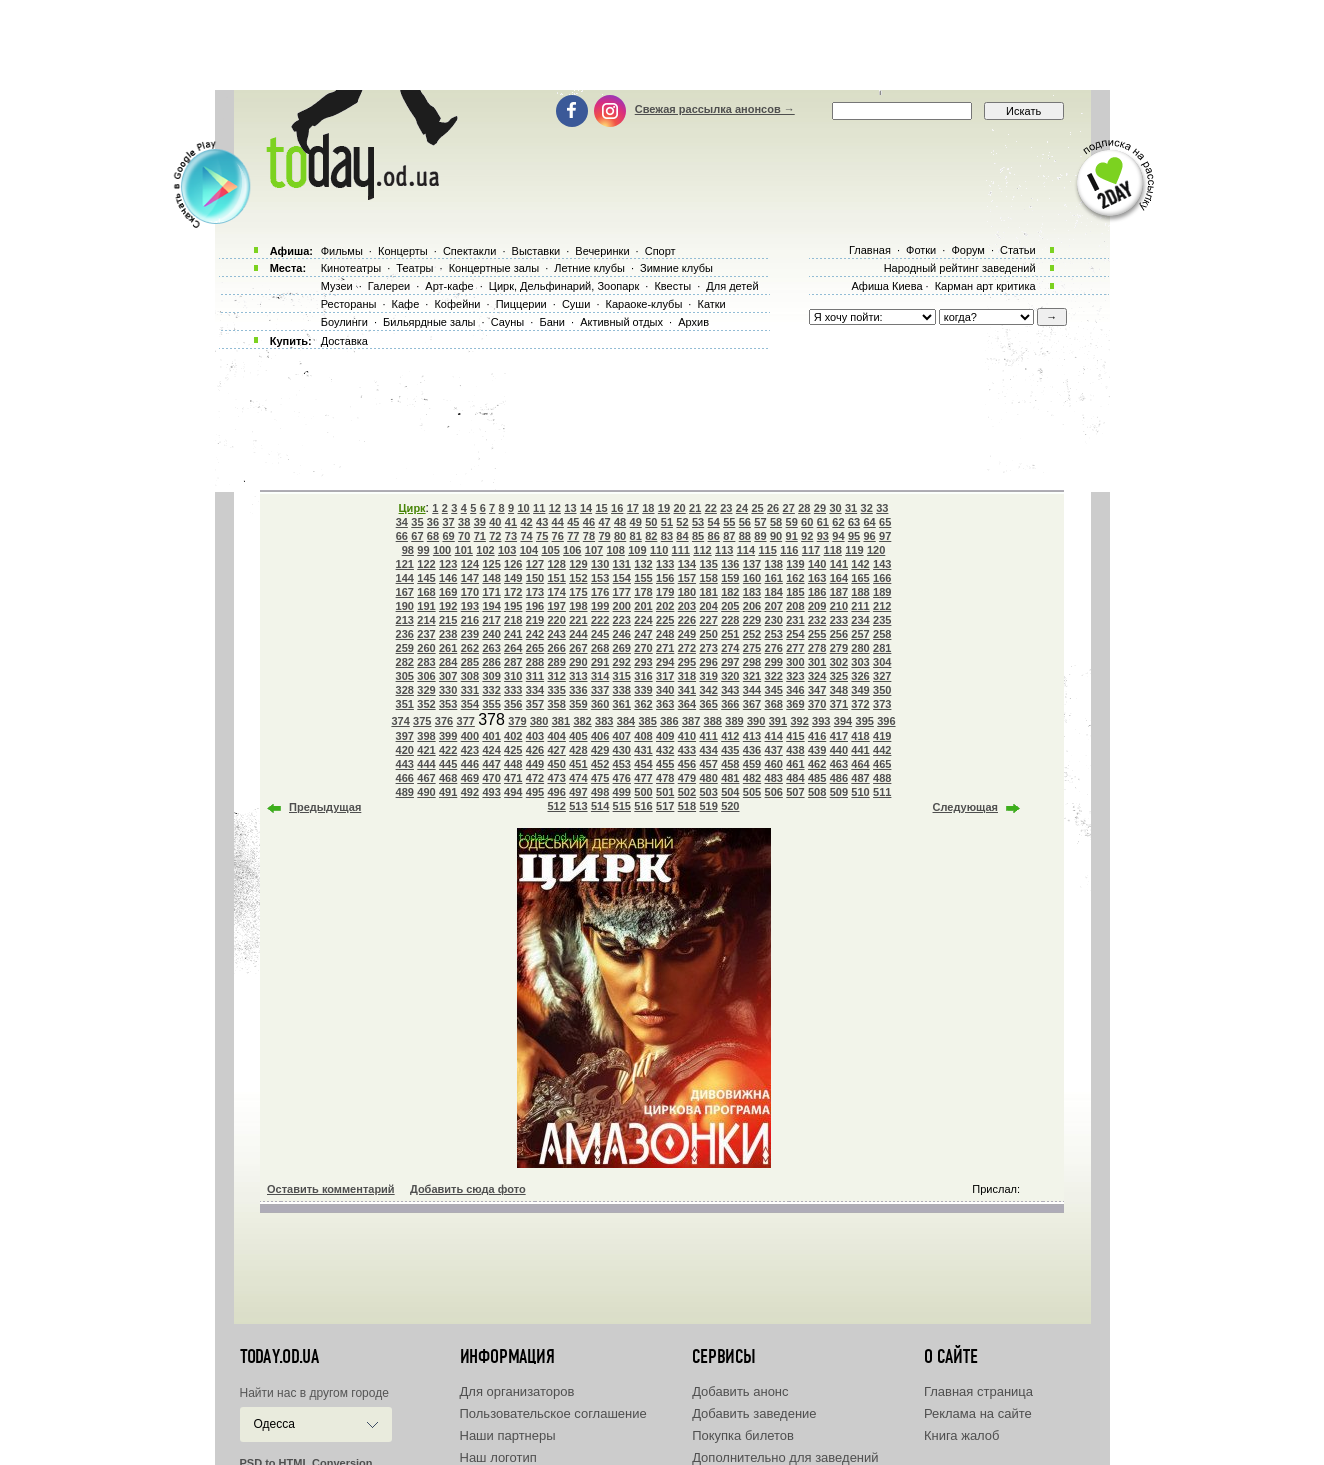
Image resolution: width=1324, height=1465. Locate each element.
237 (426, 634)
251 (730, 634)
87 (729, 536)
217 (491, 620)
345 (774, 690)
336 (578, 690)
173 (535, 592)
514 (600, 806)
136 (730, 564)
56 (745, 522)
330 (448, 690)
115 (767, 550)
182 (730, 592)
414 (774, 736)
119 (854, 550)
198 (578, 606)
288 (535, 662)
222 (600, 620)
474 (578, 778)
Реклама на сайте (978, 1413)
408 (643, 736)
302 (839, 662)
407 (622, 736)
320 (730, 676)
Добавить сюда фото (468, 1189)
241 (513, 634)
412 (730, 736)
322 (774, 676)
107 (594, 550)
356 (513, 704)
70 (464, 536)
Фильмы (342, 251)
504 (730, 792)
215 (448, 620)
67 (417, 536)
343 (730, 690)
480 (708, 778)
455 (665, 764)
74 (526, 536)
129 (578, 564)
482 (752, 778)
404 (557, 736)
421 (426, 750)
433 (687, 750)
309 (491, 676)
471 (513, 778)
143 (882, 564)
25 (757, 508)
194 (491, 606)
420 (405, 750)
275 (752, 648)
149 (513, 578)
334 (535, 690)
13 (570, 508)
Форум (967, 250)
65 (885, 522)
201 (643, 606)
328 (405, 690)
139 (795, 564)
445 (448, 764)
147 (470, 578)
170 (470, 592)
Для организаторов (517, 1391)
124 (470, 564)
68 (433, 536)
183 (752, 592)
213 (405, 620)
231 (795, 620)
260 (426, 648)
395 (865, 721)
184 (774, 592)
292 (622, 662)
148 (491, 578)
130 (600, 564)
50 (651, 522)
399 (448, 736)
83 (667, 536)
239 (470, 634)
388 (713, 721)
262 (470, 648)
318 (687, 676)
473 (557, 778)
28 (804, 508)
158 (708, 578)
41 (511, 522)
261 (448, 648)
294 (665, 662)
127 (535, 564)
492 (470, 792)
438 (795, 750)
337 (600, 690)
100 (442, 550)
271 (665, 648)
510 (860, 792)
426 (535, 750)
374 (400, 721)
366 (730, 704)
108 (616, 550)
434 (708, 750)
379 (517, 721)
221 (578, 620)
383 (604, 721)
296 (708, 662)
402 (513, 736)
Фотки (921, 250)
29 (820, 508)
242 (535, 634)
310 (513, 676)
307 (448, 676)
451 (578, 764)
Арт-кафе (449, 286)
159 (730, 578)
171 (491, 592)
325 (839, 676)
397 (405, 736)
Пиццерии (521, 304)
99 (423, 550)
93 (823, 536)
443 (405, 764)
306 (426, 676)
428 (578, 750)
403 (535, 736)
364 (687, 704)
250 (708, 634)
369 (795, 704)
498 (600, 792)
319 (708, 676)
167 (405, 592)
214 (426, 620)
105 (550, 550)
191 (426, 606)
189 (882, 592)
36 (433, 522)
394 (843, 721)
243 (557, 634)
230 (774, 620)
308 (470, 676)
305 (405, 676)
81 (636, 536)
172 (513, 592)
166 (882, 578)
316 (643, 676)
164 (839, 578)
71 (480, 536)
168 (426, 592)
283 (426, 662)
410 (687, 736)
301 (817, 662)
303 (860, 662)
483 (774, 778)
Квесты (672, 286)
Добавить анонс (740, 1391)
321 (752, 676)
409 (665, 736)
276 (774, 648)
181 (708, 592)
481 (730, 778)
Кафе (406, 304)
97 (885, 536)
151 (557, 578)
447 (491, 764)
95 (854, 536)
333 (513, 690)
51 (667, 522)
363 (665, 704)
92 (807, 536)
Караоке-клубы (644, 304)
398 (426, 736)
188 (860, 592)
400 (470, 736)
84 (682, 536)
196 (535, 606)
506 (774, 792)
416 (817, 736)
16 (617, 508)
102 (485, 550)
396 (886, 721)
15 (601, 508)
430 (622, 750)
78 (589, 536)
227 (708, 620)
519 (708, 806)
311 (535, 676)
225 (665, 620)
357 (535, 704)
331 (470, 690)
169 (448, 592)
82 (651, 536)
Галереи (389, 286)
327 (882, 676)
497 (578, 792)
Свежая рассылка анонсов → (715, 109)
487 (860, 778)
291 (600, 662)
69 (448, 536)
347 (817, 690)
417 (839, 736)
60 (807, 522)
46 (589, 522)
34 (402, 522)
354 (470, 704)
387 (691, 721)
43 (542, 522)
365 (708, 704)
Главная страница (978, 1391)
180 (687, 592)
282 (405, 662)
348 (839, 690)
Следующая (965, 807)
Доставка (344, 341)
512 (557, 806)
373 (882, 704)
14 (586, 508)
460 (774, 764)
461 (795, 764)
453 (622, 764)
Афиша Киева (886, 286)
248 (665, 634)
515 (622, 806)
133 (665, 564)
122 (426, 564)
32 (867, 508)
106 (572, 550)
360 (600, 704)
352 (426, 704)
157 (687, 578)
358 (557, 704)
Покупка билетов (743, 1435)
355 (491, 704)
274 (730, 648)
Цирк (412, 508)
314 (600, 676)
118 (833, 550)
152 (578, 578)
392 (799, 721)
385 (647, 721)
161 (774, 578)
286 (491, 662)
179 (665, 592)
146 (448, 578)
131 (622, 564)
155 (643, 578)
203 (687, 606)
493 (491, 792)
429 (600, 750)
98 (408, 550)
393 (821, 721)
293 (643, 662)
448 (513, 764)
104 (529, 550)
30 (835, 508)
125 (491, 564)
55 (729, 522)
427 (557, 750)
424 (491, 750)
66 (402, 536)
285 (470, 662)
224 (643, 620)
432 (665, 750)
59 (792, 522)
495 (535, 792)
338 (622, 690)
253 (774, 634)
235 (882, 620)
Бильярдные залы (429, 322)
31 (851, 508)
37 (448, 522)
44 (558, 522)
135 (708, 564)
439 (817, 750)
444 (426, 764)
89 (760, 536)
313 (578, 676)
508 (817, 792)
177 (622, 592)
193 (470, 606)
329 (426, 690)
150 (535, 578)
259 (405, 648)
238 (448, 634)
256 (839, 634)
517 (665, 806)
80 (620, 536)
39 (480, 522)
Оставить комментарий (331, 1189)
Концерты (403, 251)
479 (687, 778)
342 (708, 690)
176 (600, 592)
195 (513, 606)
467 (426, 778)
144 (405, 578)
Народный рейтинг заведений (960, 268)
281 (882, 648)
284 (448, 662)
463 (839, 764)
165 (860, 578)
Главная (870, 250)
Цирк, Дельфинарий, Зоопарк (564, 286)
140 (817, 564)
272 (687, 648)
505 (752, 792)
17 (633, 508)
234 (860, 620)
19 (664, 508)
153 (600, 578)
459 (752, 764)
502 (687, 792)
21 (695, 508)
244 (578, 634)
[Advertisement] (662, 45)
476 (622, 778)
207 (774, 606)
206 (752, 606)
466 (405, 778)
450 (557, 764)
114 (746, 550)
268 (600, 648)
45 (573, 522)
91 (792, 536)
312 (557, 676)
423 (470, 750)
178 (643, 592)
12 (555, 508)
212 (882, 606)
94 (838, 536)
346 (795, 690)
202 (665, 606)
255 (817, 634)
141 (839, 564)
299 (774, 662)
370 (817, 704)
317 (665, 676)
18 (648, 508)
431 (643, 750)
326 (860, 676)
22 (711, 508)
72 (495, 536)
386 (669, 721)
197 (557, 606)
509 (839, 792)
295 (687, 662)
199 (600, 606)
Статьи (1018, 250)
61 (823, 522)
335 (557, 690)
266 (557, 648)
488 (882, 778)
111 (681, 550)
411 (708, 736)
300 (795, 662)
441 (860, 750)
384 (626, 721)
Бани (552, 322)
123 (448, 564)
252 (752, 634)
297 (730, 662)
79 (604, 536)
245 (600, 634)
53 (698, 522)
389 (734, 721)
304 (882, 662)
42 (526, 522)
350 (882, 690)
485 (817, 778)
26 (773, 508)
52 (682, 522)
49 (636, 522)
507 (795, 792)
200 (622, 606)
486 (839, 778)
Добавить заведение (754, 1413)
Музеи (337, 286)
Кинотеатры (351, 268)
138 (774, 564)
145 (426, 578)
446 (470, 764)
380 (539, 721)
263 (491, 648)
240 (491, 634)
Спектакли (470, 251)
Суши (576, 304)
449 (535, 764)
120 (876, 550)
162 (795, 578)
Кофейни (457, 304)
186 (817, 592)
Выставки (536, 251)
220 (557, 620)
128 (557, 564)
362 (643, 704)
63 (854, 522)
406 (600, 736)
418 (860, 736)
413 (752, 736)
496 (557, 792)
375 (422, 721)
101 (464, 550)
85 (698, 536)
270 (643, 648)
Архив (693, 322)
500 (643, 792)
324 (817, 676)
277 (795, 648)
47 (604, 522)
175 (578, 592)
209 (817, 606)
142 (860, 564)
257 (860, 634)
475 (600, 778)
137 (752, 564)
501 (665, 792)
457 (708, 764)
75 (542, 536)
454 (643, 764)
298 (752, 662)
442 (882, 750)
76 (558, 536)
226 (687, 620)
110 (659, 550)
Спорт (660, 251)
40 (495, 522)
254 (795, 634)
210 (839, 606)
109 (637, 550)
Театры (414, 268)
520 (730, 806)
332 (491, 690)
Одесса (274, 1424)
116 (789, 550)
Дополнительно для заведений (785, 1457)
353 (448, 704)
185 (795, 592)
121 (405, 564)
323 (795, 676)
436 (752, 750)
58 (776, 522)
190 (405, 606)
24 (742, 508)
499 (622, 792)
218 (513, 620)
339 (643, 690)
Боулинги (344, 322)
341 (687, 690)
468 (448, 778)
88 (745, 536)
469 (470, 778)
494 (513, 792)
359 (578, 704)
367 (752, 704)
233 (839, 620)
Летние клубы (589, 268)
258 (882, 634)
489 (405, 792)
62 (838, 522)
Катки (711, 304)
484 (795, 778)
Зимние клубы (676, 268)
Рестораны (349, 304)
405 (578, 736)
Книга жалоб (962, 1435)
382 (582, 721)
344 (752, 690)
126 (513, 564)
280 (860, 648)
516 (643, 806)
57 (760, 522)
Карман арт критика (985, 286)
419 (882, 736)
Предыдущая (325, 807)
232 (817, 620)
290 (578, 662)
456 (687, 764)
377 (466, 721)
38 (464, 522)
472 (535, 778)
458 (730, 764)
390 (756, 721)
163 (817, 578)
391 (778, 721)
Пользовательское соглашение (553, 1413)
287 (513, 662)
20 (679, 508)
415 (795, 736)
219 (535, 620)
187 (839, 592)
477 (643, 778)
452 (600, 764)
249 (687, 634)
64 (869, 522)
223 (622, 620)
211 (860, 606)
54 (714, 522)
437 (774, 750)
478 (665, 778)
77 (573, 536)
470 (491, 778)
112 (702, 550)
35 (417, 522)
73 (511, 536)
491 (448, 792)
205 (730, 606)
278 (817, 648)
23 (726, 508)
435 (730, 750)
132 (643, 564)
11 (539, 508)
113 (724, 550)
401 (491, 736)
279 (839, 648)
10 (524, 508)
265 (535, 648)
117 (811, 550)
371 (839, 704)
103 (507, 550)
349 (860, 690)
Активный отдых (621, 322)
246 (622, 634)
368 (774, 704)
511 (882, 792)
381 (561, 721)
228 (730, 620)
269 (622, 648)
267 (578, 648)
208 (795, 606)
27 (789, 508)
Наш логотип (498, 1457)
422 (448, 750)
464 (860, 764)
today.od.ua (279, 1357)
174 (557, 592)
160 (752, 578)
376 (444, 721)
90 (776, 536)
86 (714, 536)
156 (665, 578)
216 (470, 620)
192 (448, 606)
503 (708, 792)
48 (620, 522)
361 (622, 704)
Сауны (508, 322)
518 (687, 806)
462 (817, 764)
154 (622, 578)
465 (882, 764)
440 (839, 750)
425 (513, 750)
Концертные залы (494, 268)
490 (426, 792)
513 (578, 806)
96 (869, 536)
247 (643, 634)
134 (687, 564)
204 (708, 606)
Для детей (732, 286)
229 (752, 620)
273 (708, 648)
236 (405, 634)
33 (882, 508)
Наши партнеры (508, 1435)
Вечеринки (602, 251)
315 (622, 676)
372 (860, 704)
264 (513, 648)
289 (557, 662)
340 (665, 690)
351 (405, 704)
